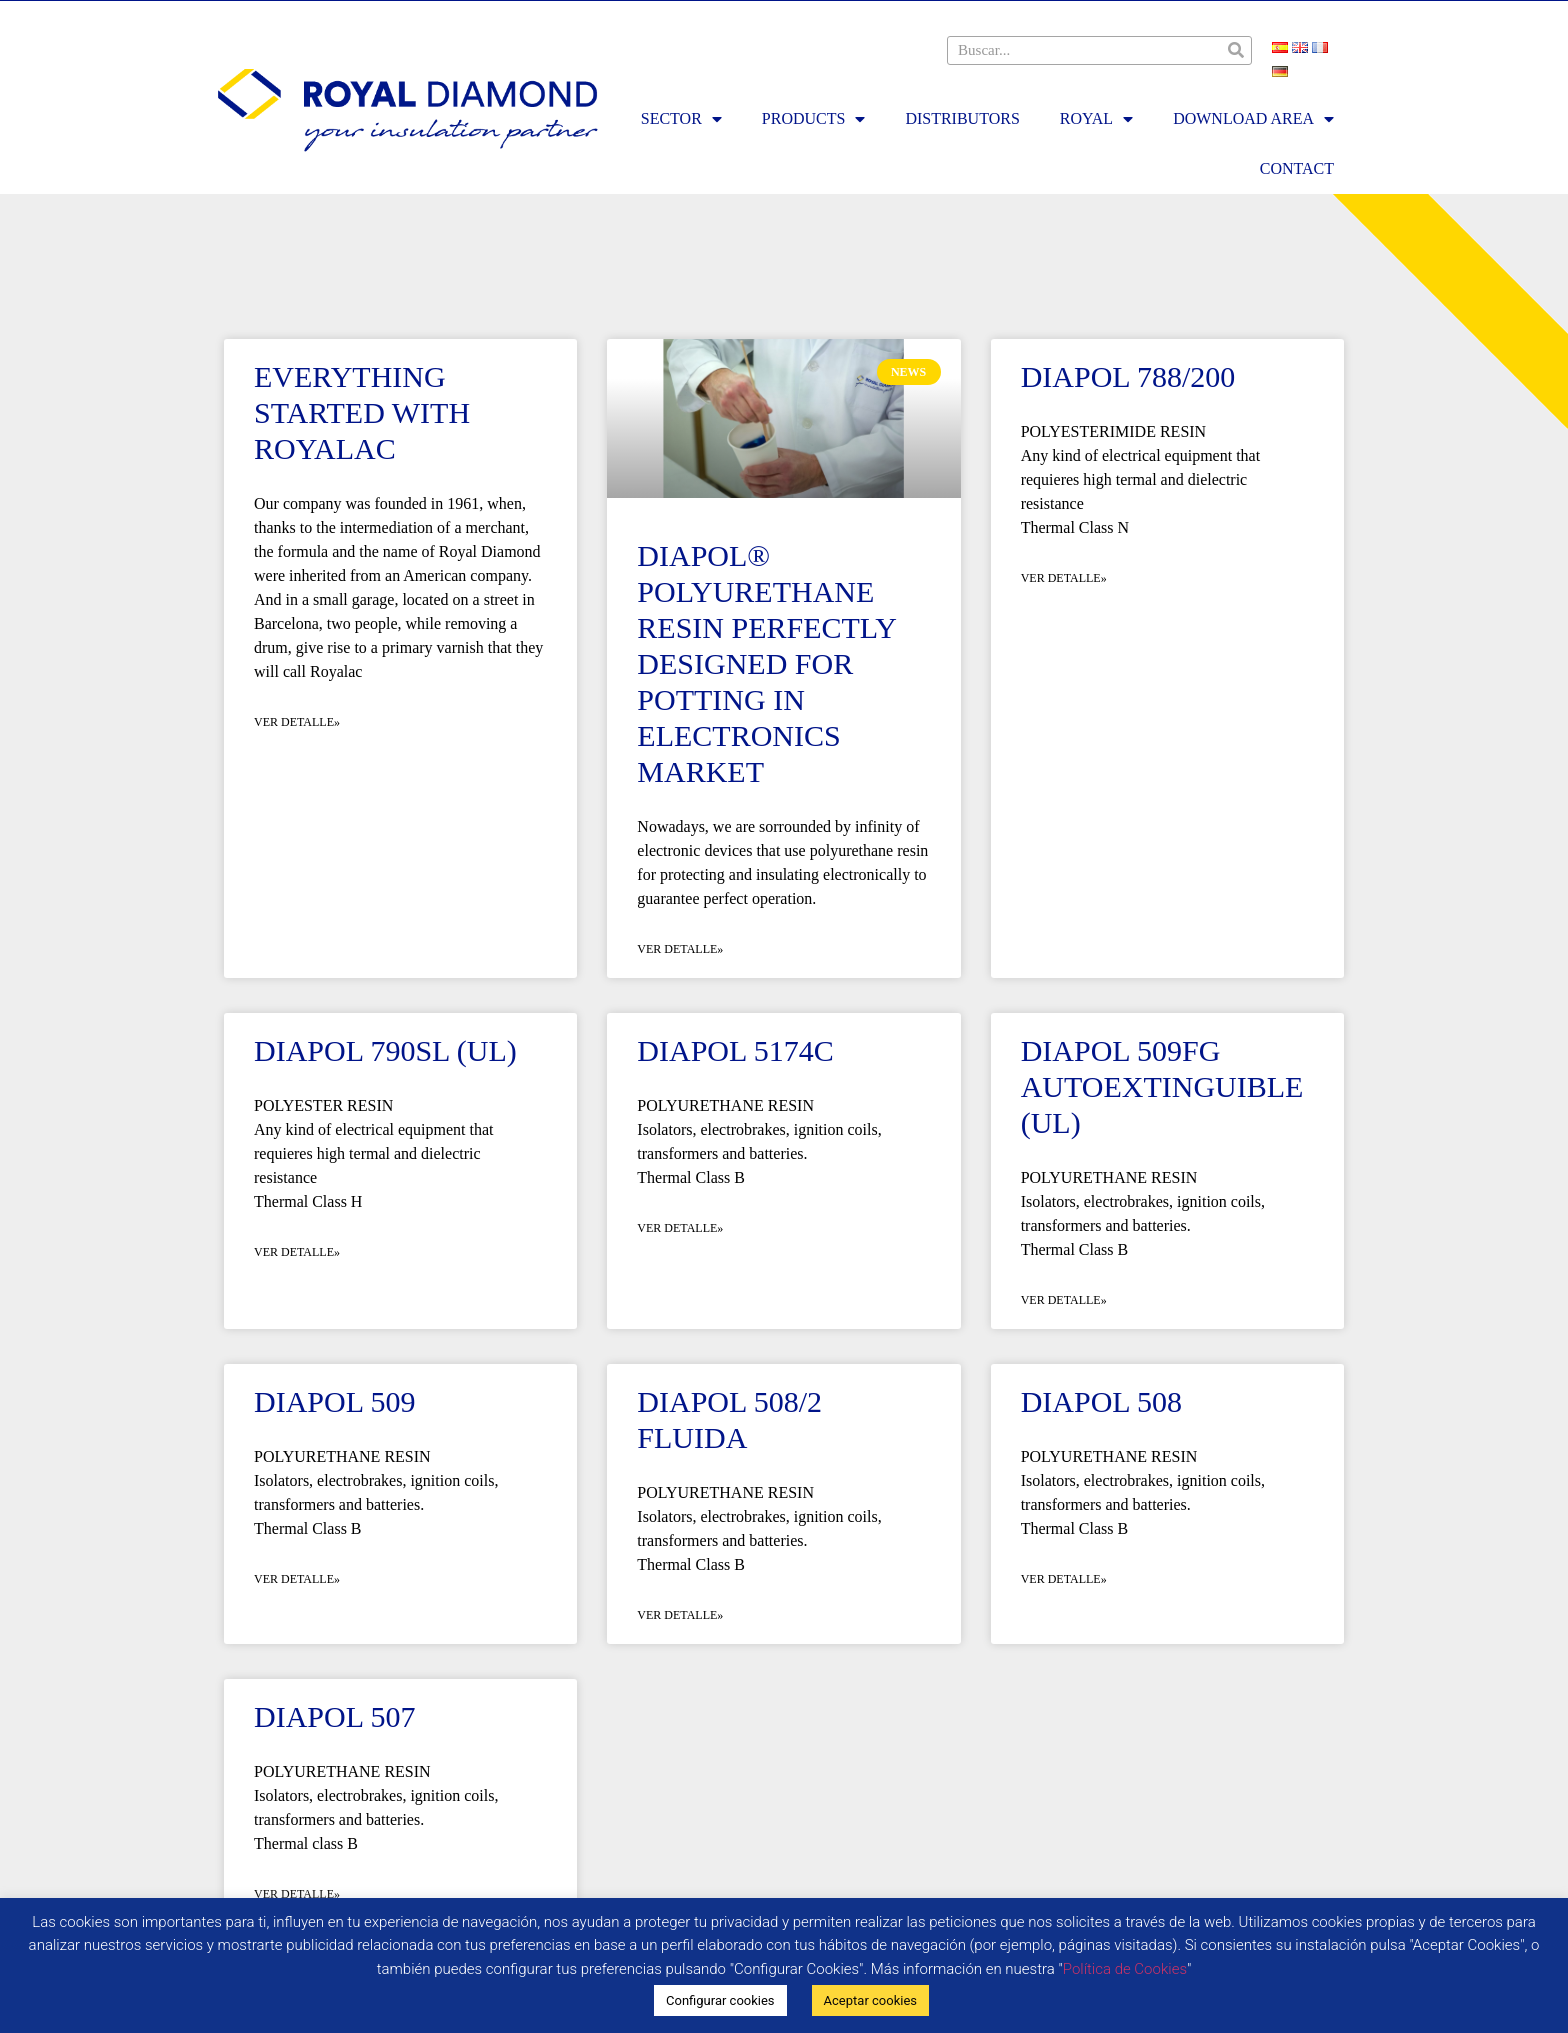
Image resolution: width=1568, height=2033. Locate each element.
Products (814, 119)
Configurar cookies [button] (720, 2000)
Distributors (962, 118)
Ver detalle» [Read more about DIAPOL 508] (1064, 1579)
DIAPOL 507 (334, 1716)
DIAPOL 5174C (735, 1050)
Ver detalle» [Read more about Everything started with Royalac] (297, 722)
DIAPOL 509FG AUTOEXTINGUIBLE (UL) (1162, 1086)
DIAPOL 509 (334, 1401)
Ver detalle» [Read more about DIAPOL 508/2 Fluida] (680, 1615)
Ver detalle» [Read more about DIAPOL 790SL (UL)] (297, 1252)
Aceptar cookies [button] (870, 2000)
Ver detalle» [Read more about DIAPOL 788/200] (1064, 578)
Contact (1297, 168)
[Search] (1236, 50)
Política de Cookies (1125, 1969)
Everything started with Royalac (362, 412)
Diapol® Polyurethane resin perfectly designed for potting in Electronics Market (766, 663)
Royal (1096, 119)
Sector (681, 119)
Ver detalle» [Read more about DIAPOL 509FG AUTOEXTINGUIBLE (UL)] (1064, 1300)
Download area (1253, 119)
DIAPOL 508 (1101, 1401)
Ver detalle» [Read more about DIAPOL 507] (297, 1894)
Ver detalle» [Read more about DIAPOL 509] (297, 1579)
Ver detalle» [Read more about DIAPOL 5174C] (680, 1228)
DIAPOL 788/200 (1128, 376)
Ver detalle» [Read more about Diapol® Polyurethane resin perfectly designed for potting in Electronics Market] (680, 949)
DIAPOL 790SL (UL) (385, 1050)
